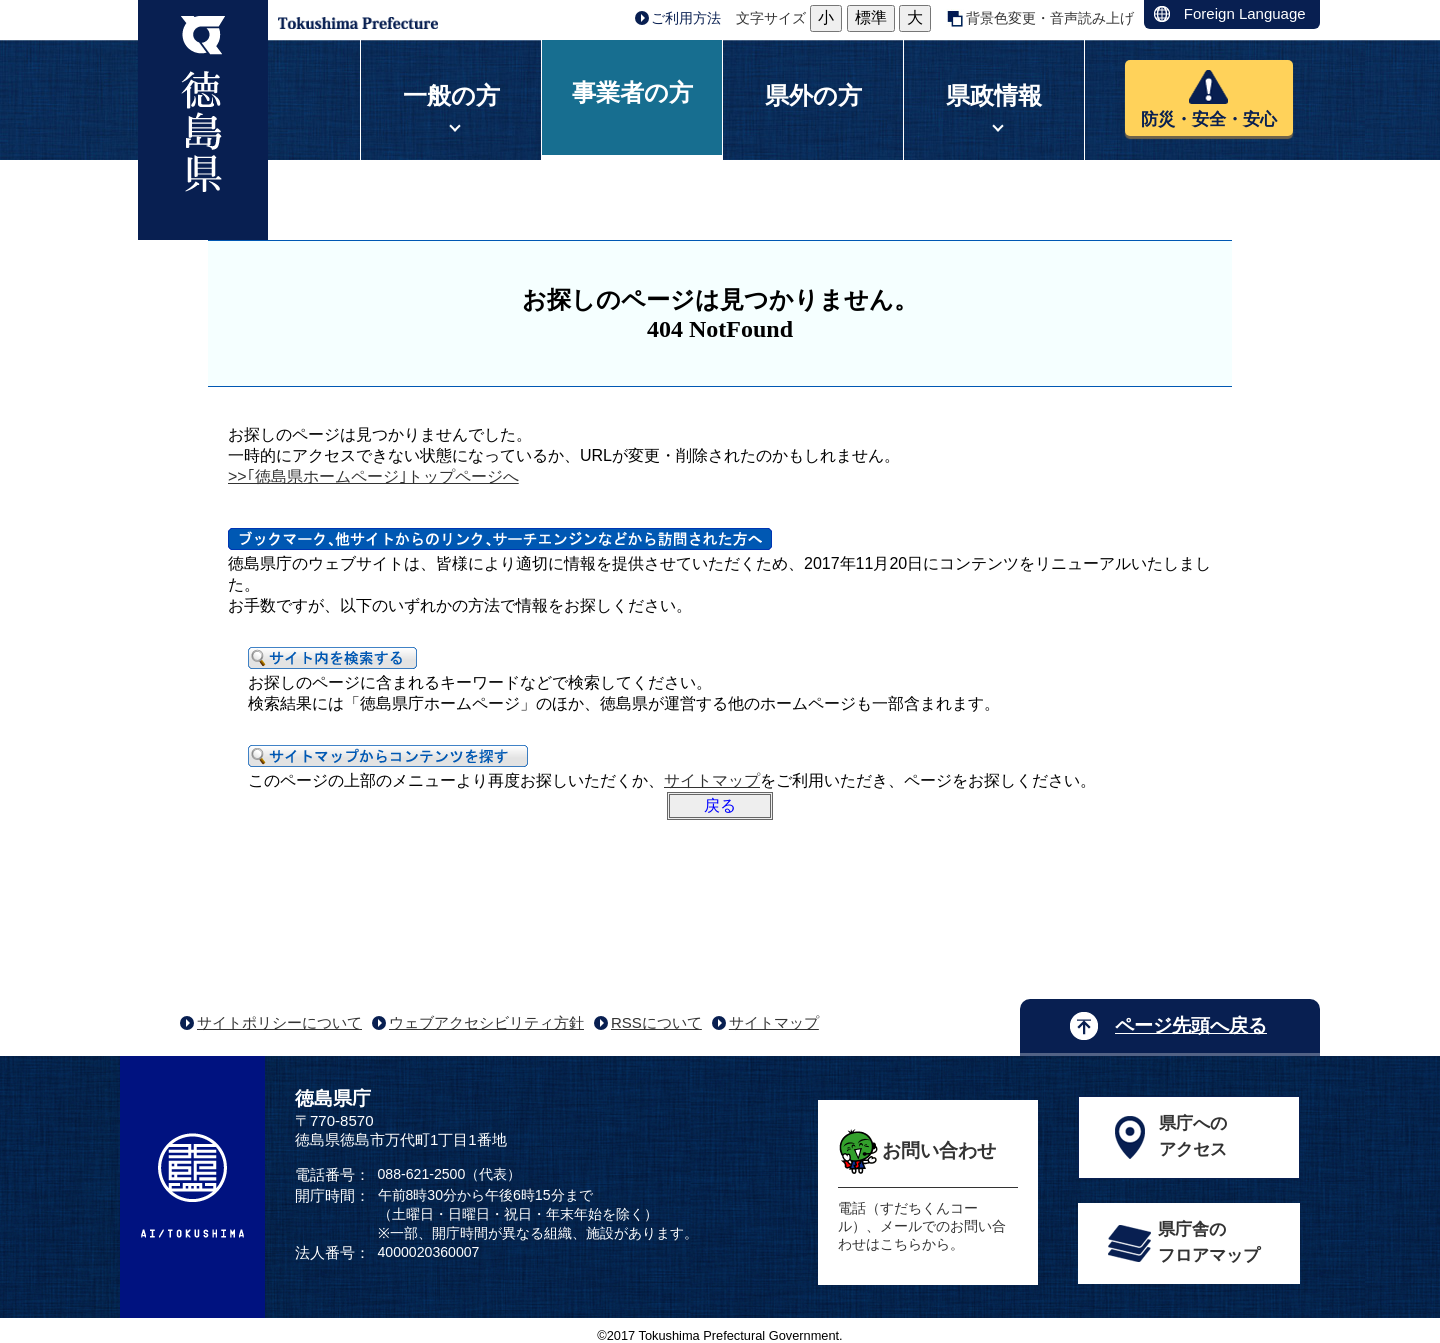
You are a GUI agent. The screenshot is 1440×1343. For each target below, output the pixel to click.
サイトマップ (712, 780)
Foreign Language (1245, 13)
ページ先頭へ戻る (1191, 1025)
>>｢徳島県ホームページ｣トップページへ (373, 476)
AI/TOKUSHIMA (192, 1185)
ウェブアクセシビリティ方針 (486, 1022)
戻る (720, 805)
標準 (871, 17)
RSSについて (656, 1022)
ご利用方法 (686, 18)
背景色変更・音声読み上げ (1050, 18)
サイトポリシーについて (279, 1022)
